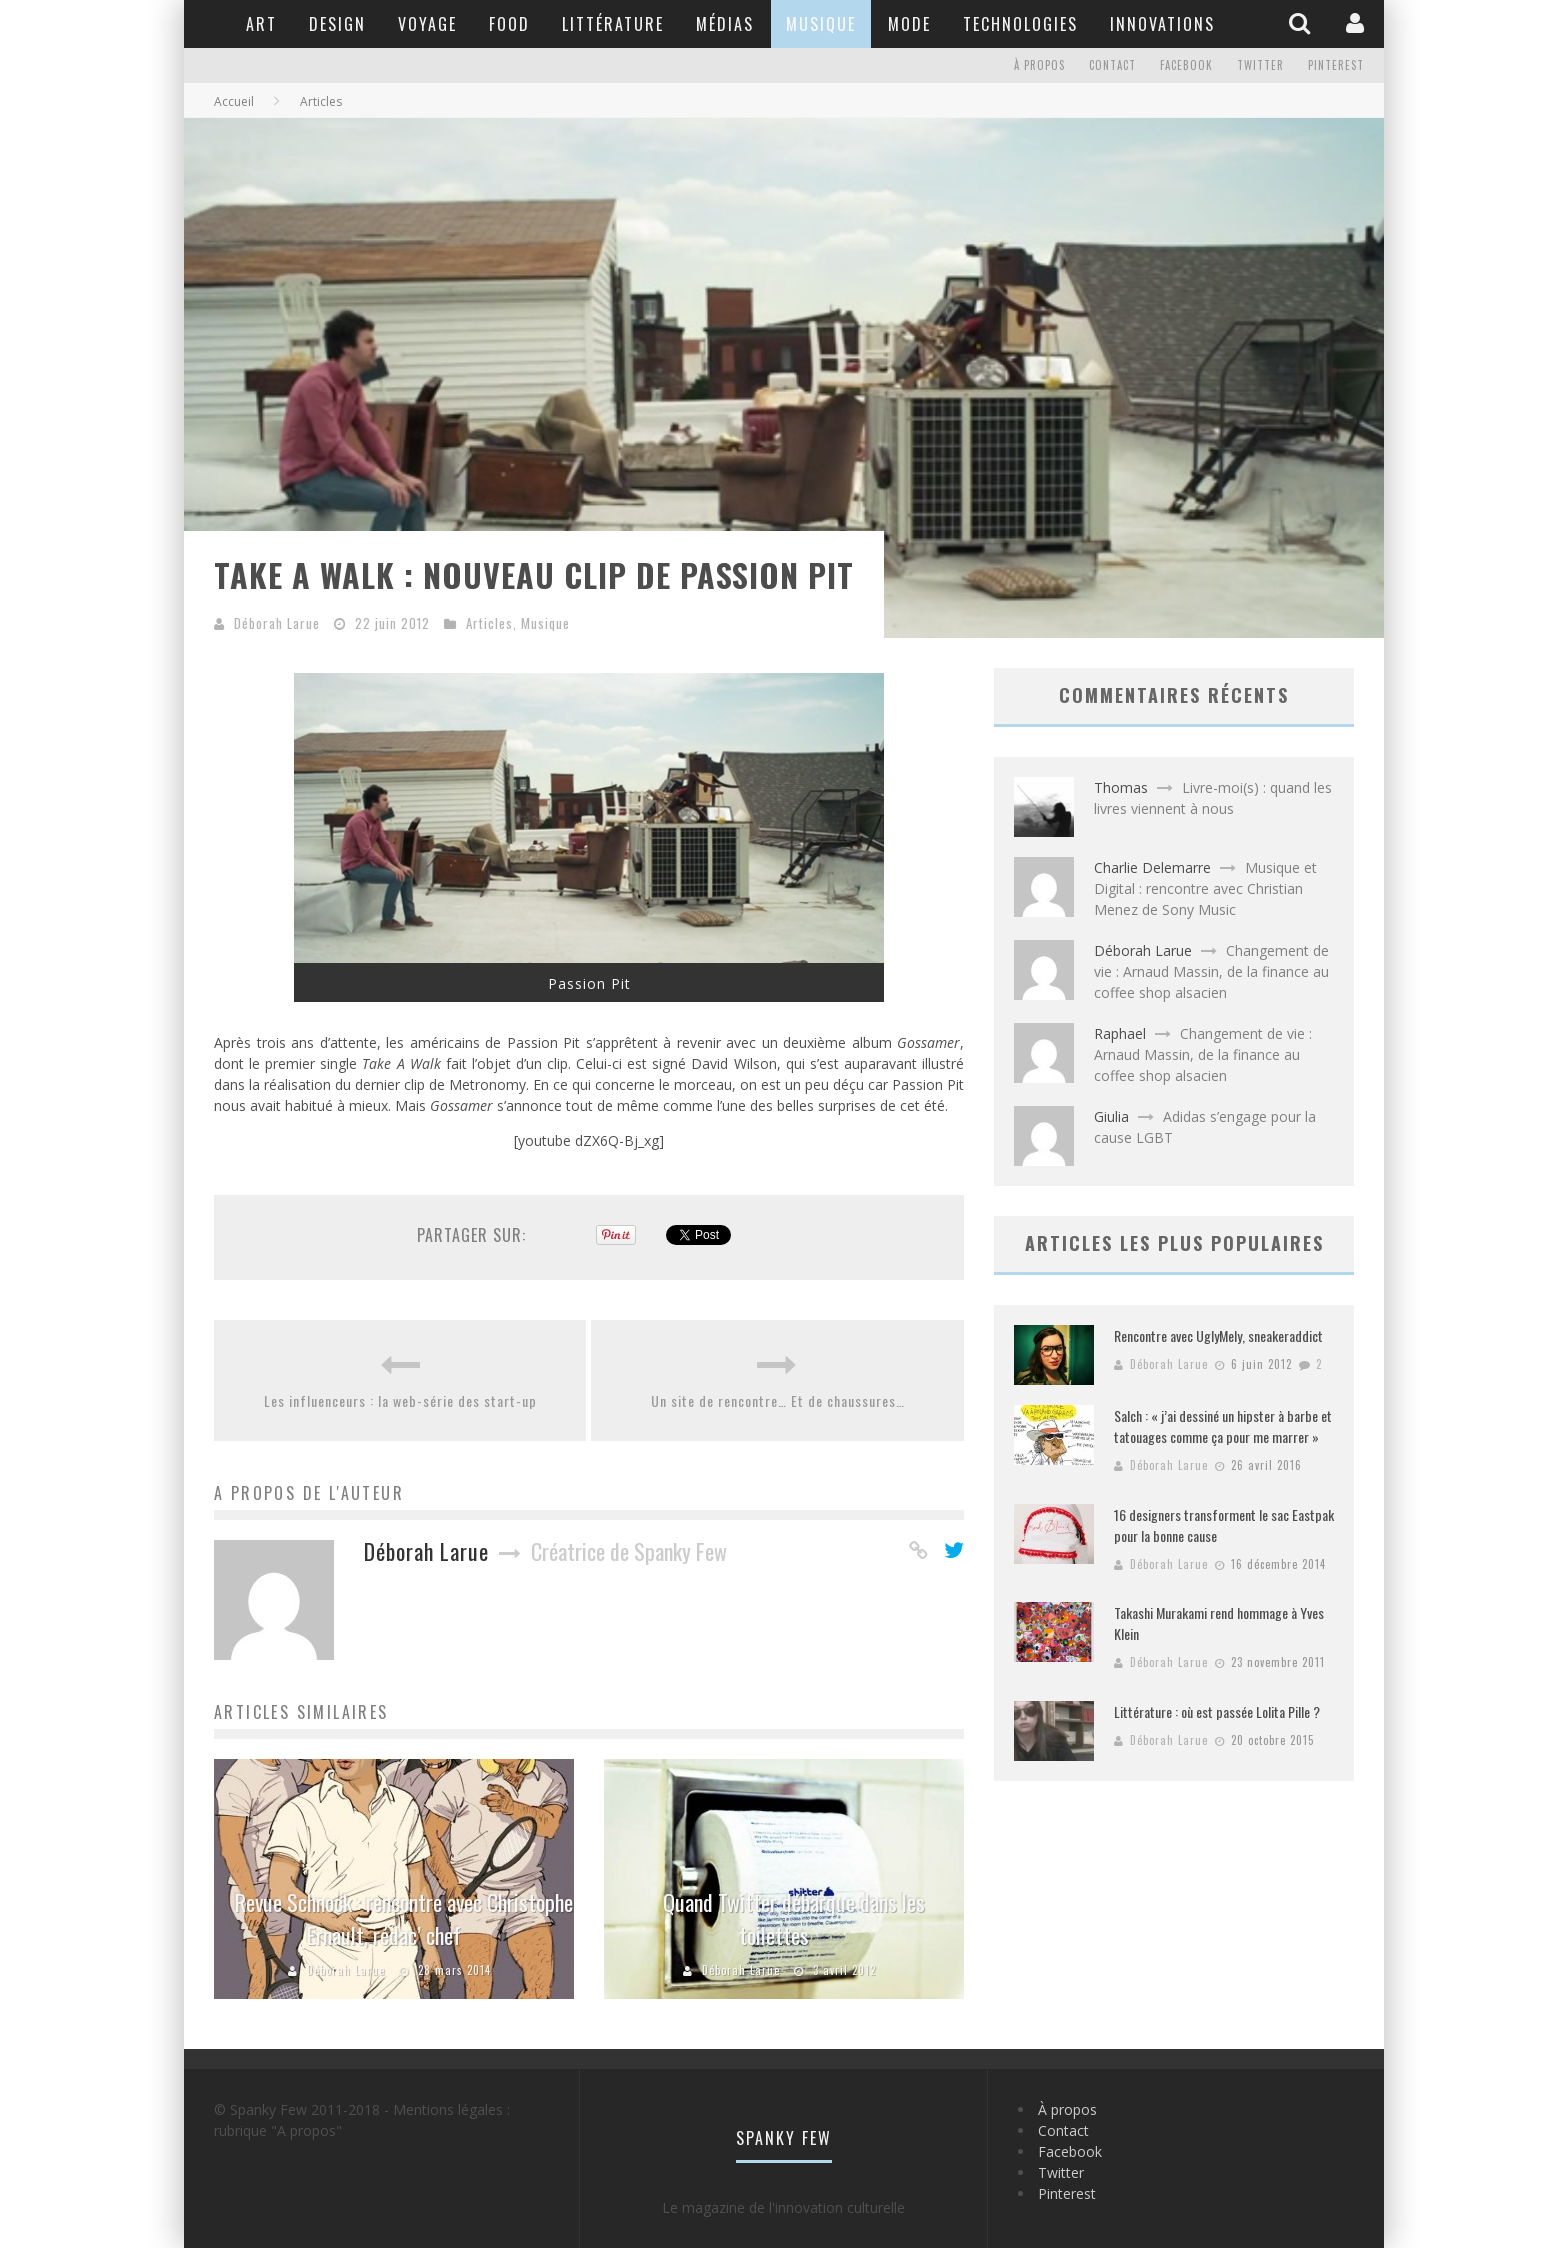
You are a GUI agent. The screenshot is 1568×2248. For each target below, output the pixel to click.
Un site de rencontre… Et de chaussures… (778, 1400)
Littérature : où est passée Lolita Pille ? (1217, 1711)
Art (261, 24)
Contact (1112, 66)
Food (509, 24)
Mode (909, 24)
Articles (489, 623)
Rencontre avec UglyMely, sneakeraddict (1218, 1335)
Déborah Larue (277, 623)
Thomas (1121, 787)
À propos (1039, 66)
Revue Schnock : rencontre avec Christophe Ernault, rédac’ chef (404, 1918)
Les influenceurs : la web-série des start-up (400, 1400)
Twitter (1260, 66)
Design (337, 24)
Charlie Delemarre (1152, 867)
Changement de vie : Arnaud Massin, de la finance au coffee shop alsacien (1211, 971)
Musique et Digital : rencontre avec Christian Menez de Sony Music (1205, 888)
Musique (821, 24)
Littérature (613, 24)
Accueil (234, 101)
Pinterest (1336, 66)
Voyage (427, 24)
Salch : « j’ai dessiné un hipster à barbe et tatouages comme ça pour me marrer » (1223, 1426)
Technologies (1020, 24)
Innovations (1162, 24)
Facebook (1186, 66)
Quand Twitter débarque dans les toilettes (794, 1918)
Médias (725, 24)
